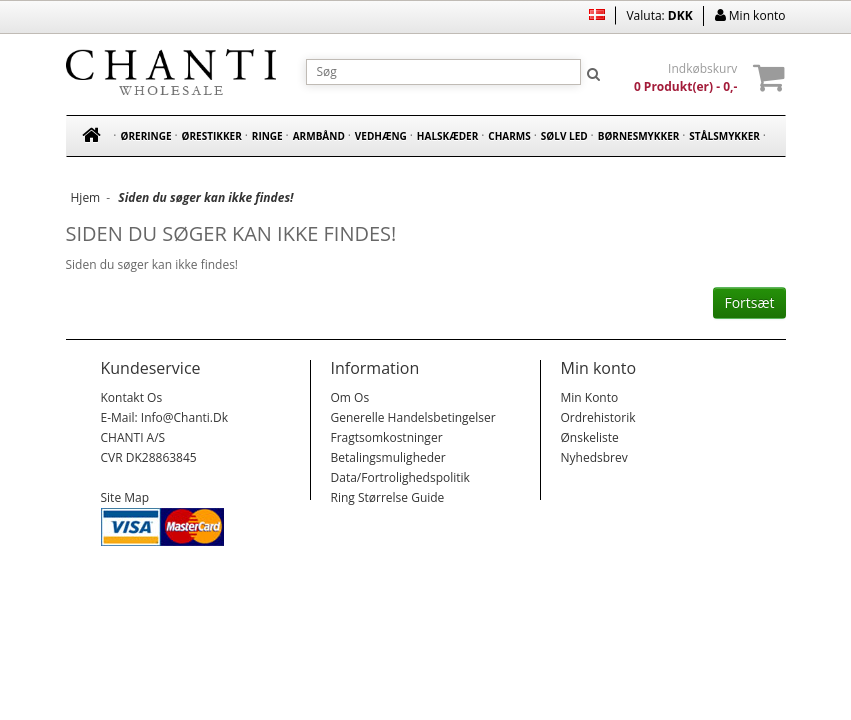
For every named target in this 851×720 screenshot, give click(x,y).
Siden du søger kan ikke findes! (205, 197)
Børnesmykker (639, 136)
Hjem (86, 197)
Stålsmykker (724, 136)
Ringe (267, 136)
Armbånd (319, 136)
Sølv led (564, 136)
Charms (509, 136)
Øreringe (146, 136)
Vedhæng (381, 136)
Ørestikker (212, 136)
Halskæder (447, 136)
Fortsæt (749, 302)
